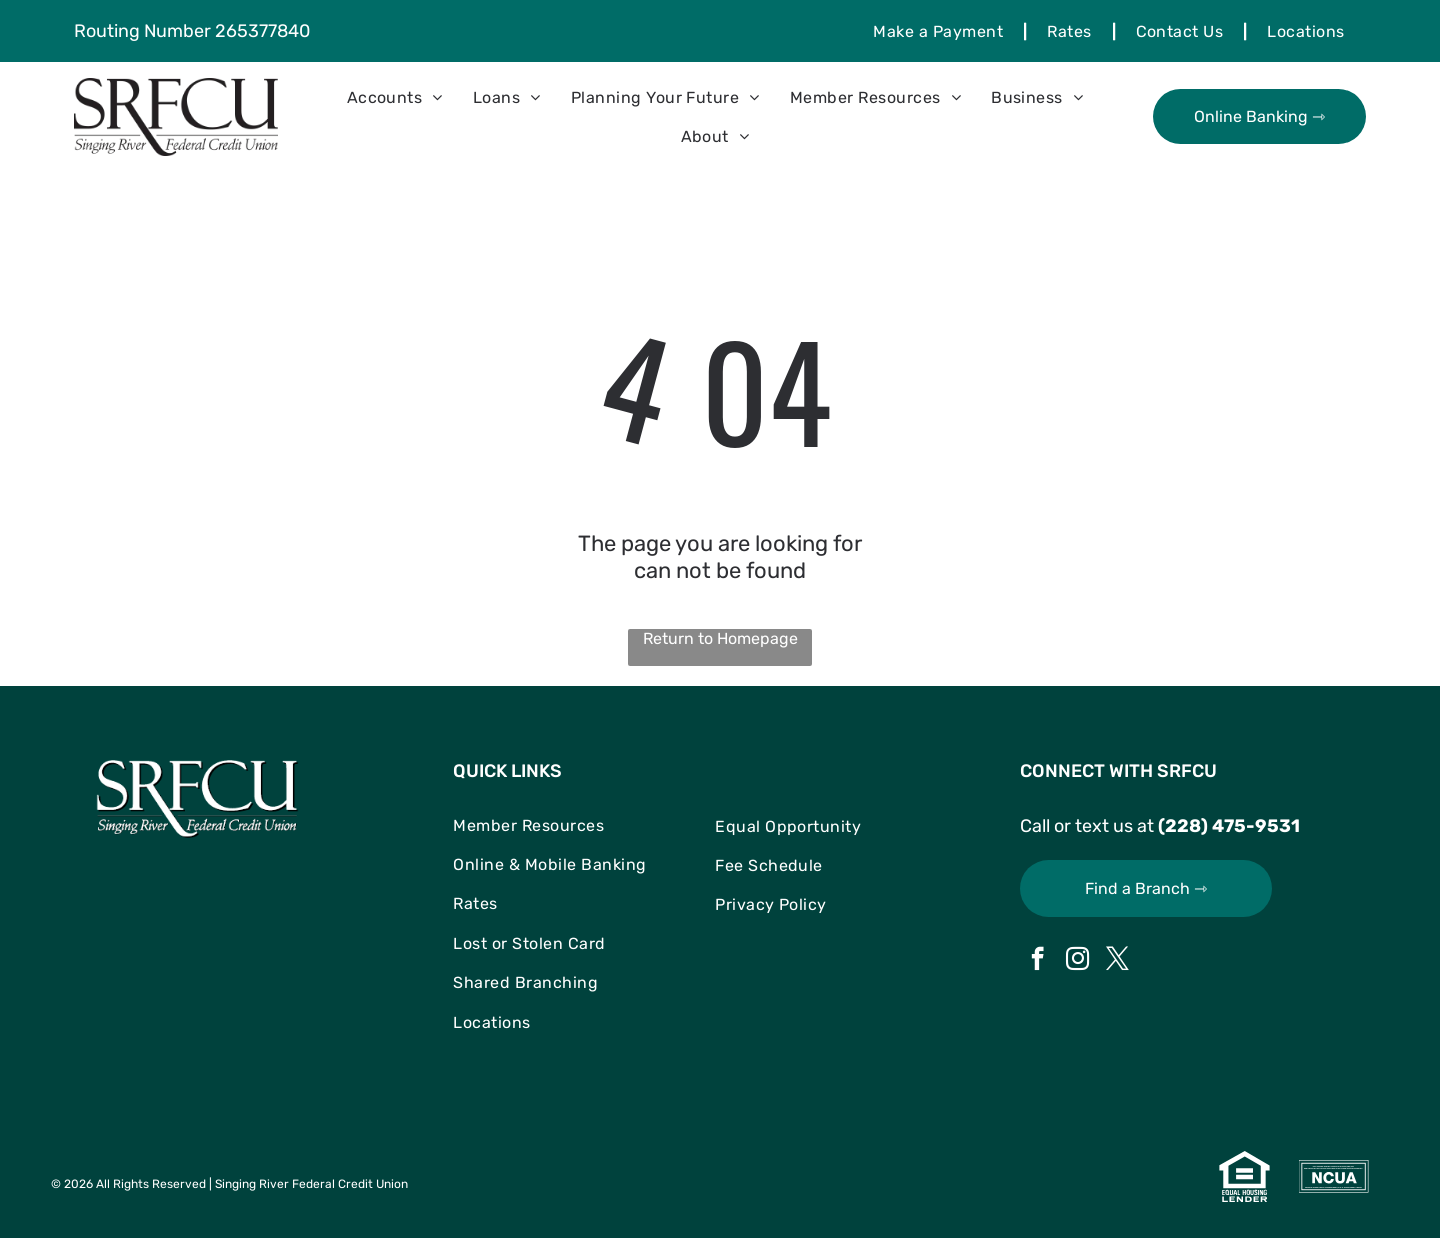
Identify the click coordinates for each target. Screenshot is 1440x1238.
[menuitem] (940, 31)
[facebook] (1037, 961)
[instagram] (1077, 961)
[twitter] (1117, 961)
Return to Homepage (720, 638)
